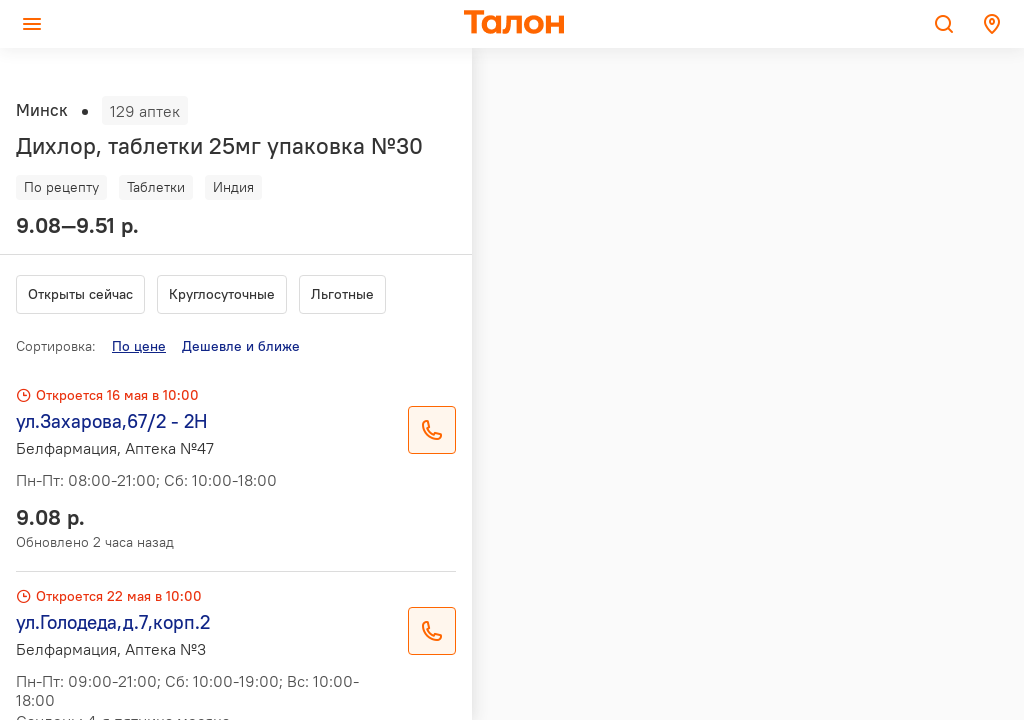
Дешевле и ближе (241, 346)
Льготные (342, 294)
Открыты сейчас (80, 294)
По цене (139, 346)
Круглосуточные (222, 294)
